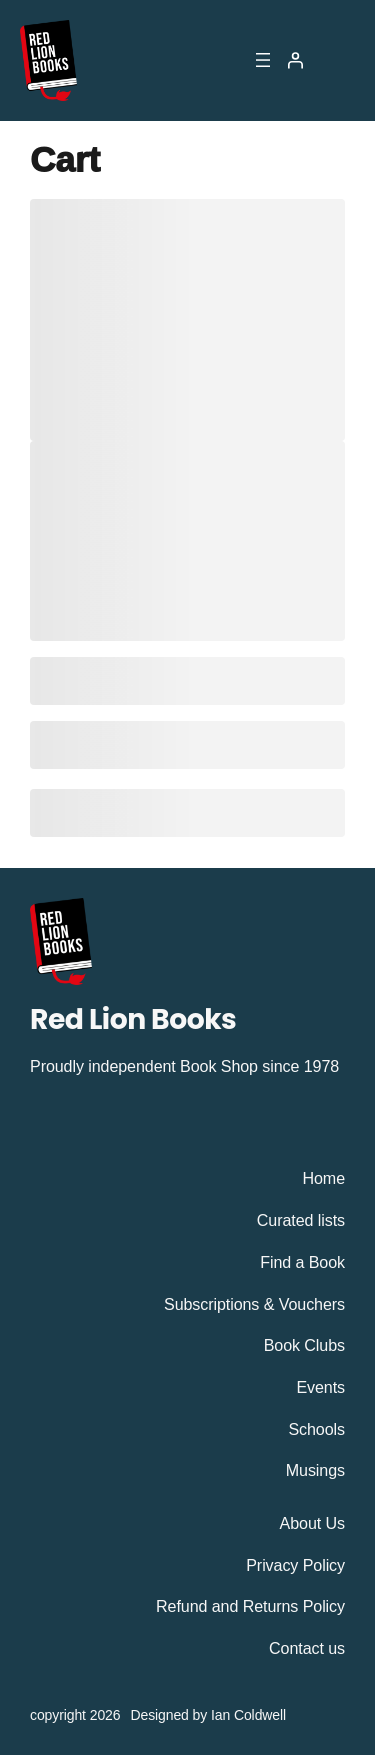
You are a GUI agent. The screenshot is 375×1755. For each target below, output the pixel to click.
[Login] (295, 60)
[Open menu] (263, 60)
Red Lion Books (133, 1019)
